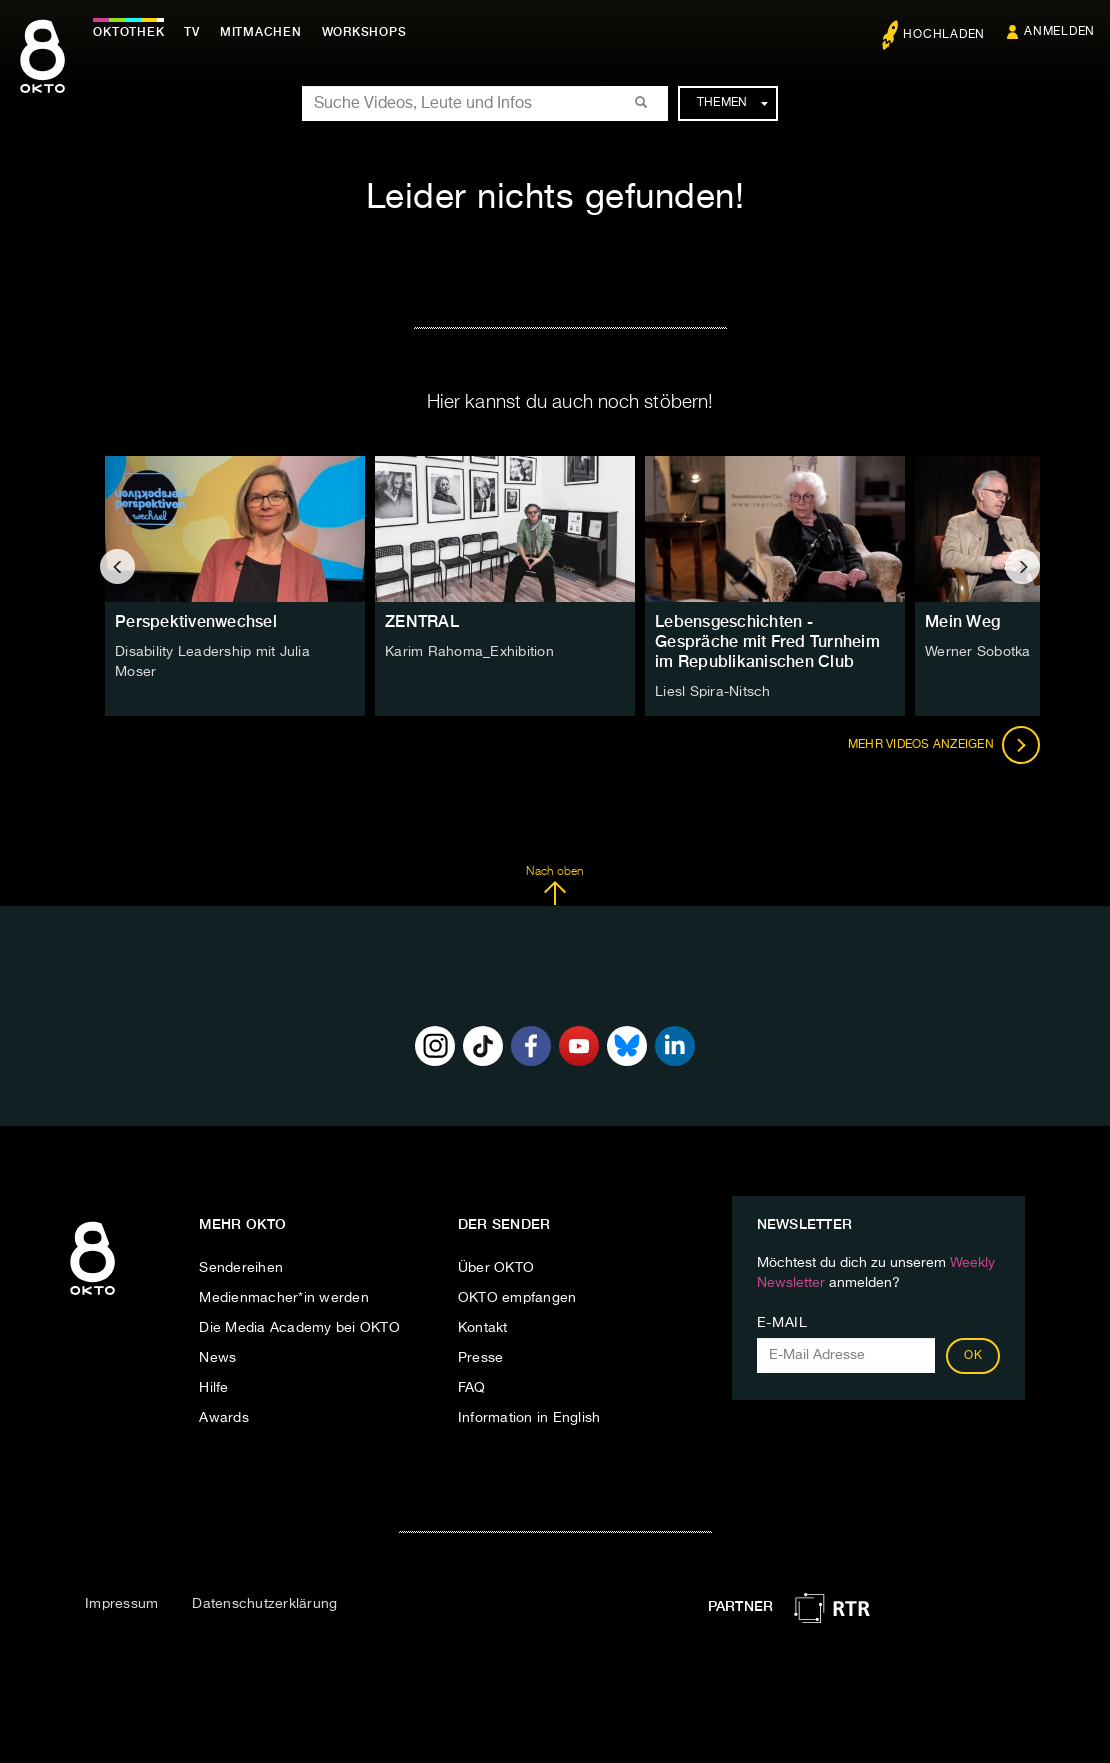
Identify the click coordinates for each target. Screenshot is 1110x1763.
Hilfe (213, 1388)
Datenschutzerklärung (264, 1604)
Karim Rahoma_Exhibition (469, 652)
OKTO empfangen (517, 1298)
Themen (732, 103)
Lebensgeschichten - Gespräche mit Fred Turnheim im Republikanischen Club (767, 641)
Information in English (529, 1418)
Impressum (121, 1604)
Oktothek (130, 32)
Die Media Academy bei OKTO (299, 1328)
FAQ (472, 1388)
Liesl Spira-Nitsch (713, 692)
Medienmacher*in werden (284, 1298)
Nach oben (554, 886)
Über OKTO (496, 1268)
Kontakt (483, 1328)
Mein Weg (962, 621)
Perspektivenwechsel (196, 621)
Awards (224, 1418)
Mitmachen (263, 32)
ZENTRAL (422, 621)
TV (194, 32)
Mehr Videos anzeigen (944, 745)
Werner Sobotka (978, 652)
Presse (481, 1358)
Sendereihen (241, 1268)
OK (973, 1356)
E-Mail (782, 1323)
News (217, 1358)
